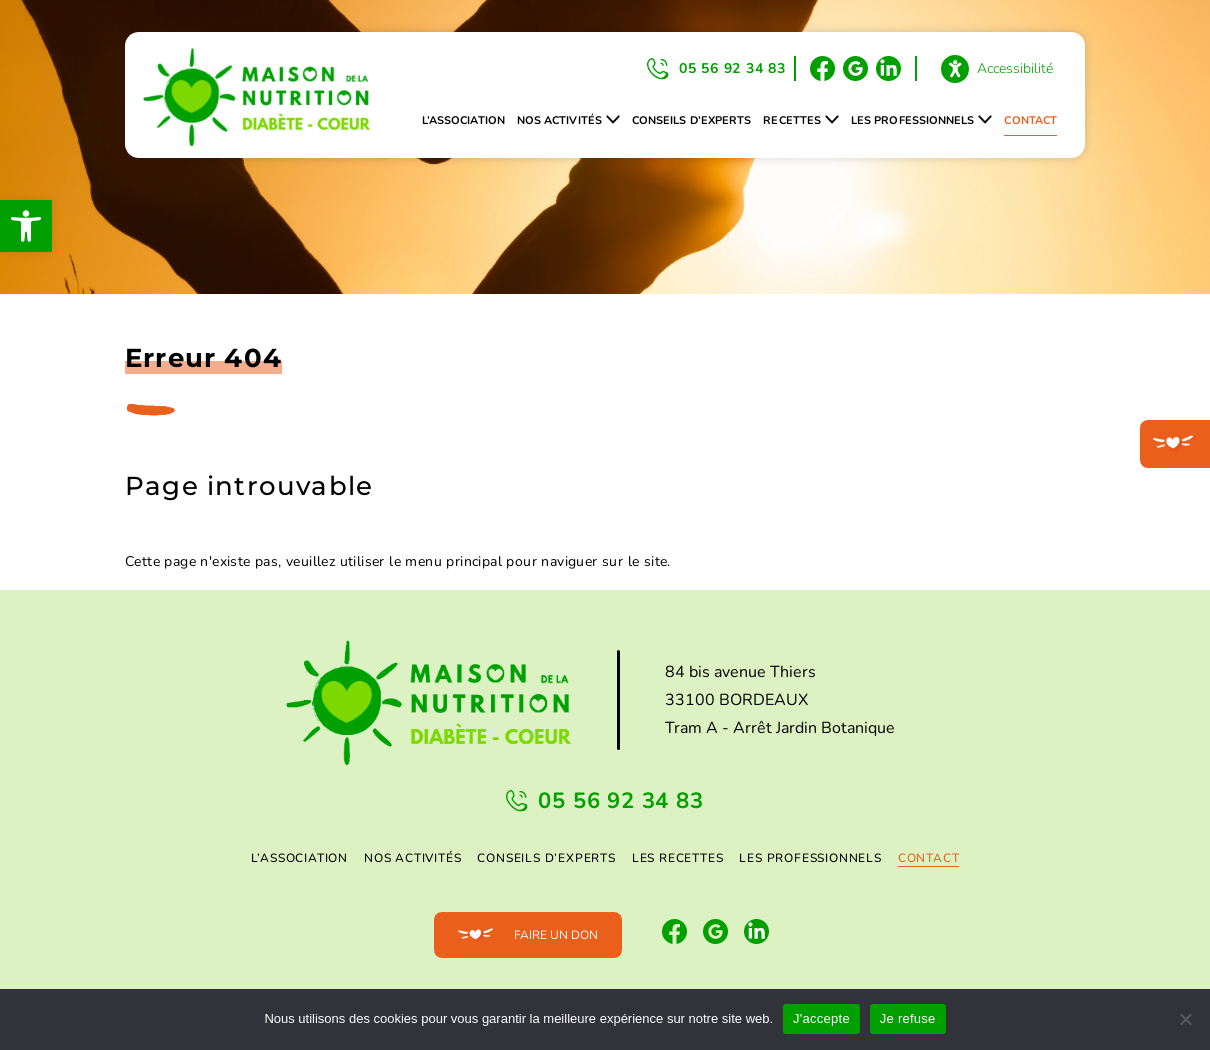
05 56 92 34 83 (732, 68)
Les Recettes (678, 858)
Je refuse (908, 1018)
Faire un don (556, 935)
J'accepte (821, 1018)
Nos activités (559, 120)
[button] (26, 226)
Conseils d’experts (691, 120)
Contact (1030, 120)
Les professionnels (912, 120)
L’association (463, 120)
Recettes (792, 120)
